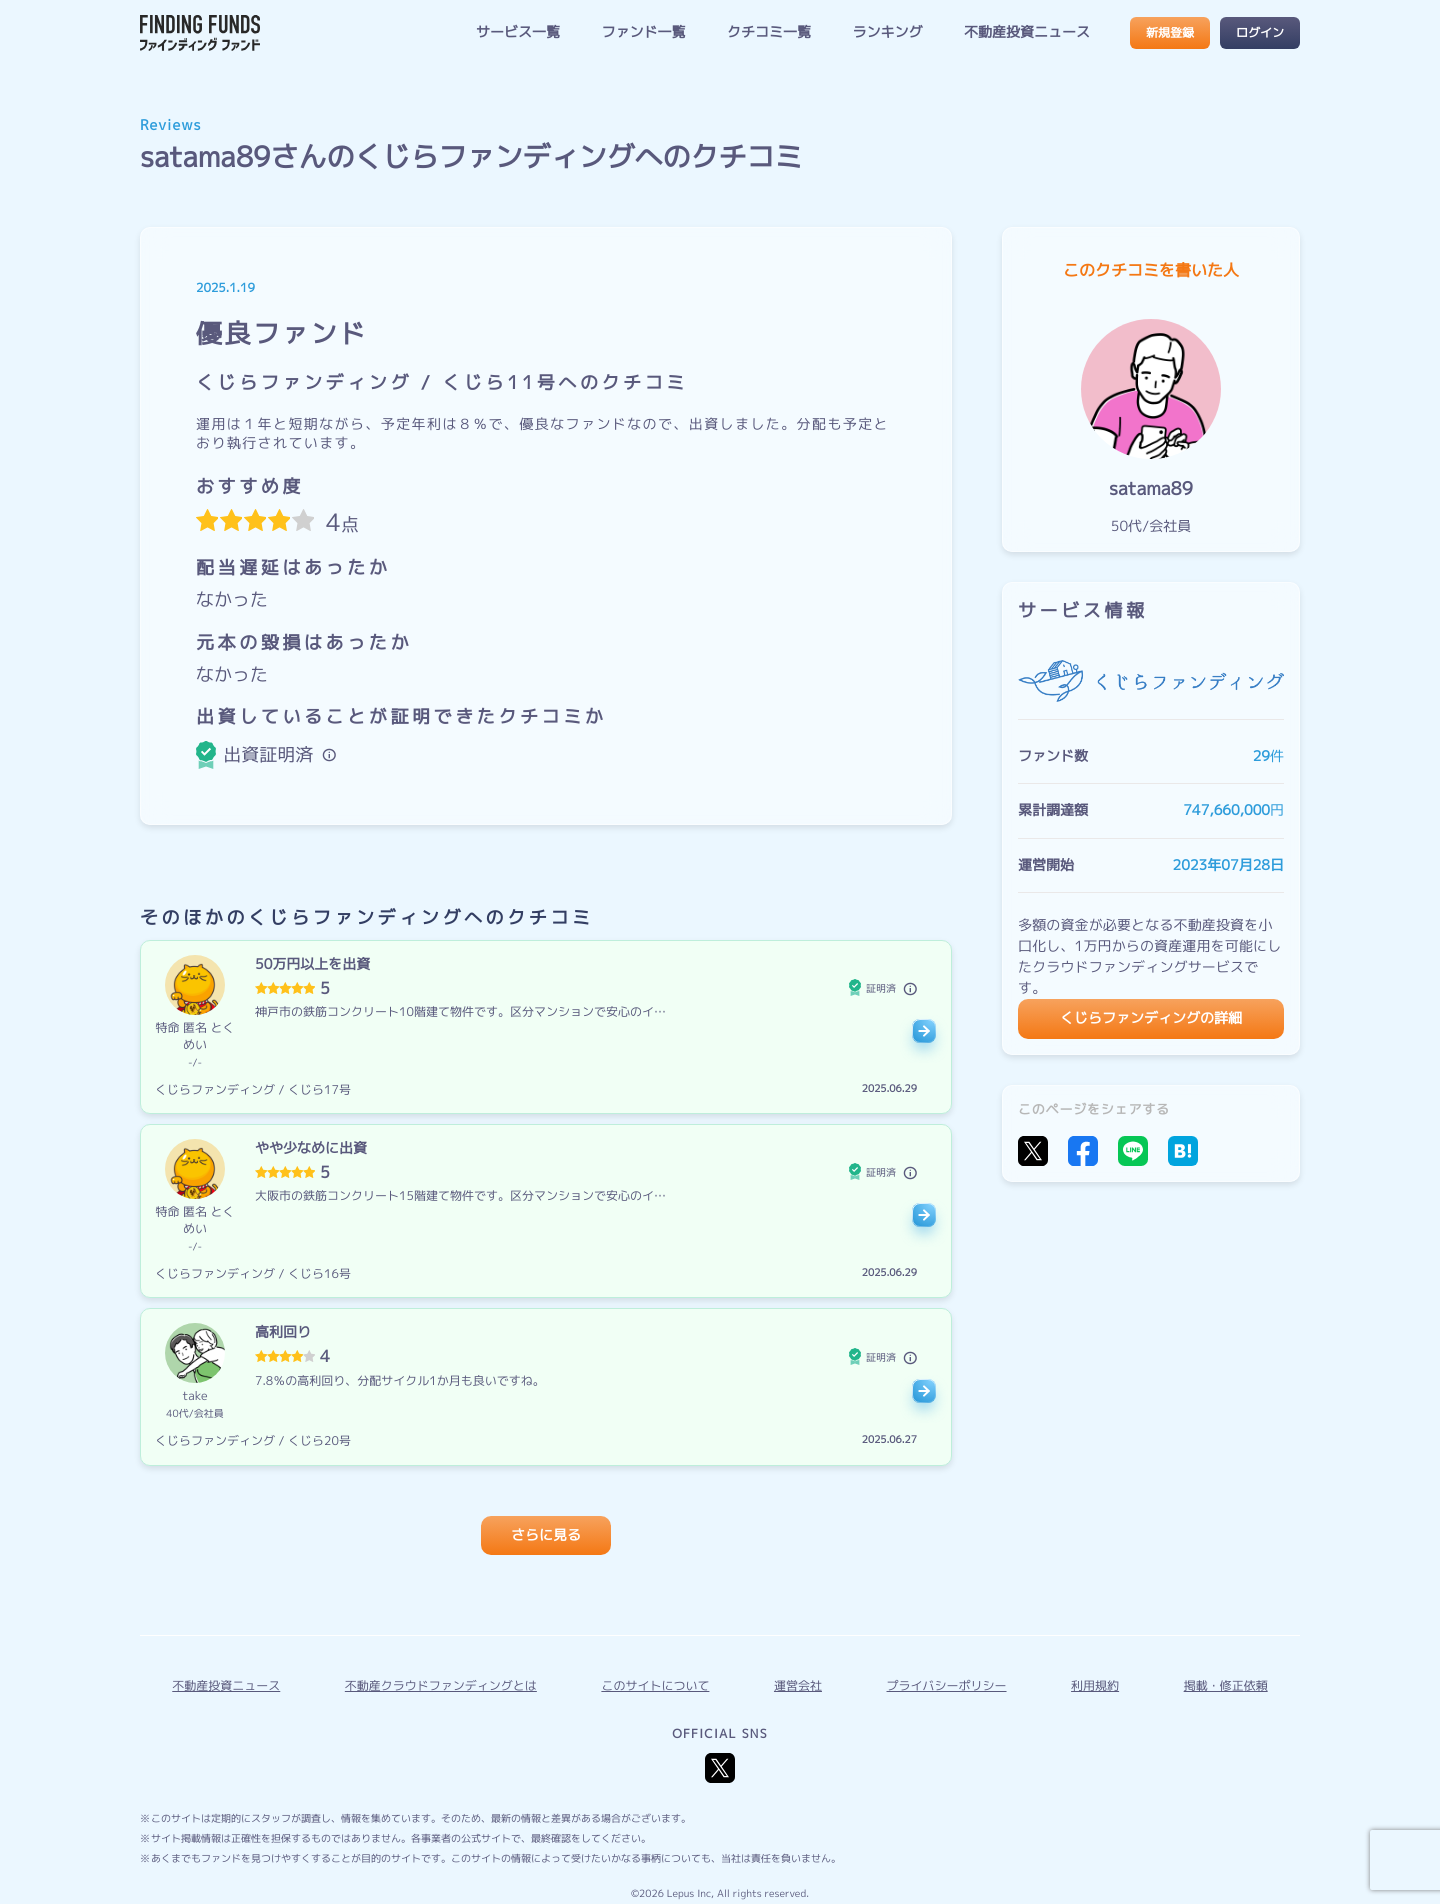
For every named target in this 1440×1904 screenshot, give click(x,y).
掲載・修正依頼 (1226, 1685)
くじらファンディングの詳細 (1151, 1018)
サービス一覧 (518, 32)
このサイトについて (655, 1685)
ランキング (887, 32)
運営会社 (798, 1685)
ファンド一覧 (643, 32)
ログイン (1260, 32)
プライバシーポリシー (947, 1685)
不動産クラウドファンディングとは (441, 1685)
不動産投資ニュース (1027, 32)
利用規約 (1095, 1685)
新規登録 (1170, 32)
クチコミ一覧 (769, 32)
